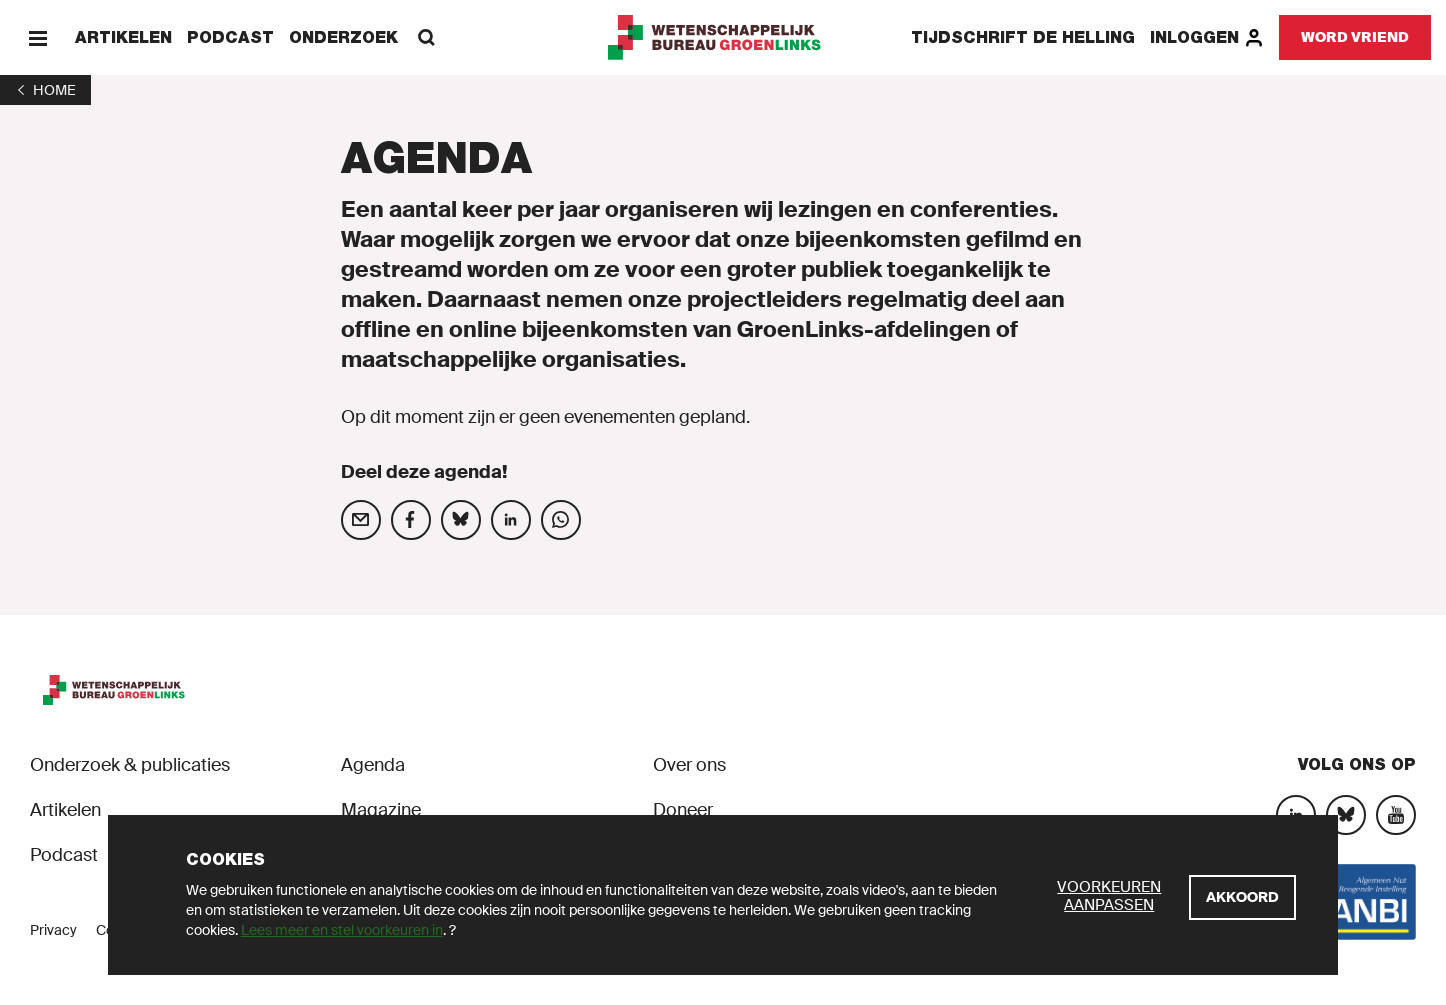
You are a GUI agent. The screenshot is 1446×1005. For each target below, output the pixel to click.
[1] (45, 90)
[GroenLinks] (723, 37)
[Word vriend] (1355, 37)
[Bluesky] (1346, 815)
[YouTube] (1396, 815)
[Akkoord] (1242, 897)
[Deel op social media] (361, 520)
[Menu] (37, 37)
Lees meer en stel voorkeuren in (342, 930)
